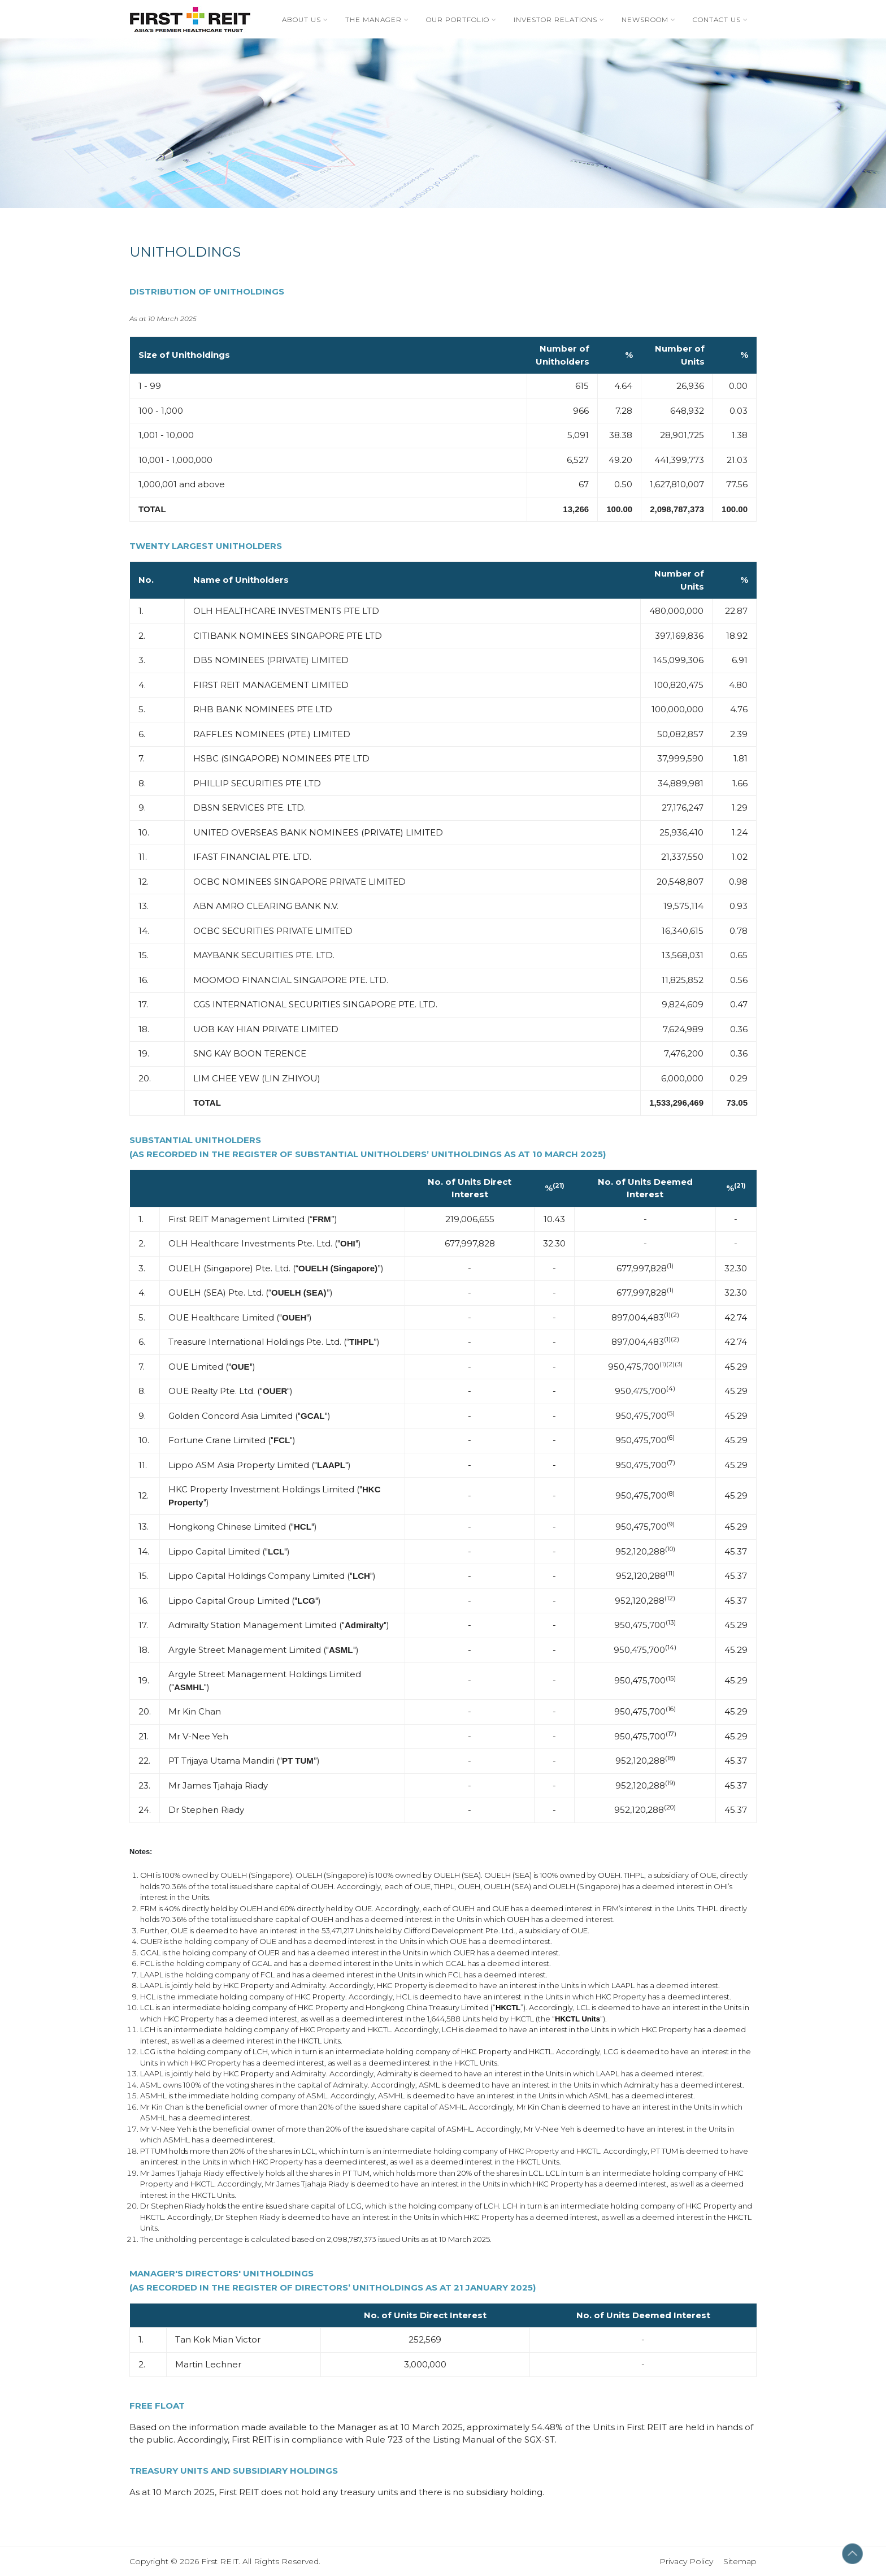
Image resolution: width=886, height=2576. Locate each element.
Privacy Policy (691, 2561)
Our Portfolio (457, 19)
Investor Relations (555, 19)
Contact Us (717, 19)
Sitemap (740, 2561)
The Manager (373, 19)
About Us (301, 19)
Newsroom (645, 19)
